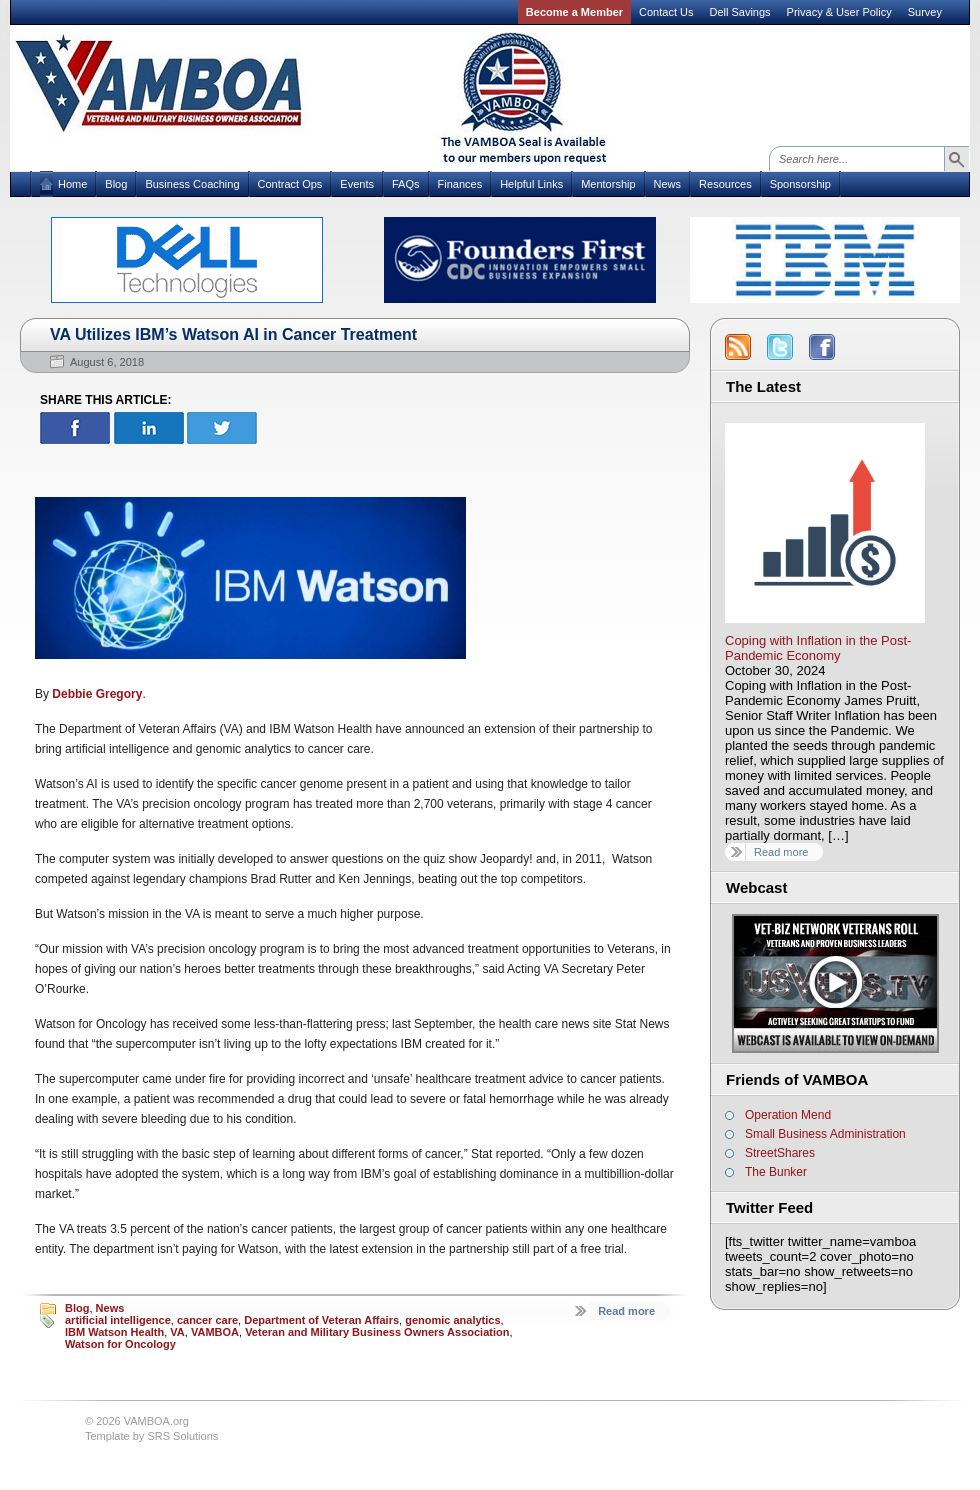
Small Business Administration (825, 1134)
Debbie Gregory (97, 694)
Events (357, 184)
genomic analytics (452, 1320)
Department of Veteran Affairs (321, 1320)
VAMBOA (215, 1332)
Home (72, 184)
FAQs (406, 184)
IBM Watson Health (114, 1332)
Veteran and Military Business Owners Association (377, 1332)
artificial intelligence (118, 1320)
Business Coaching (192, 184)
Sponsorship (800, 184)
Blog (116, 184)
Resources (725, 184)
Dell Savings (739, 12)
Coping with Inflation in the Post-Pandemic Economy (818, 648)
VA (177, 1332)
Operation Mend (788, 1115)
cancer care (207, 1320)
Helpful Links (531, 184)
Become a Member (574, 12)
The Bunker (776, 1172)
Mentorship (608, 184)
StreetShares (780, 1153)
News (668, 184)
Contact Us (666, 12)
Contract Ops (290, 184)
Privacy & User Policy (839, 12)
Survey (925, 12)
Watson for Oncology (120, 1344)
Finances (460, 184)
